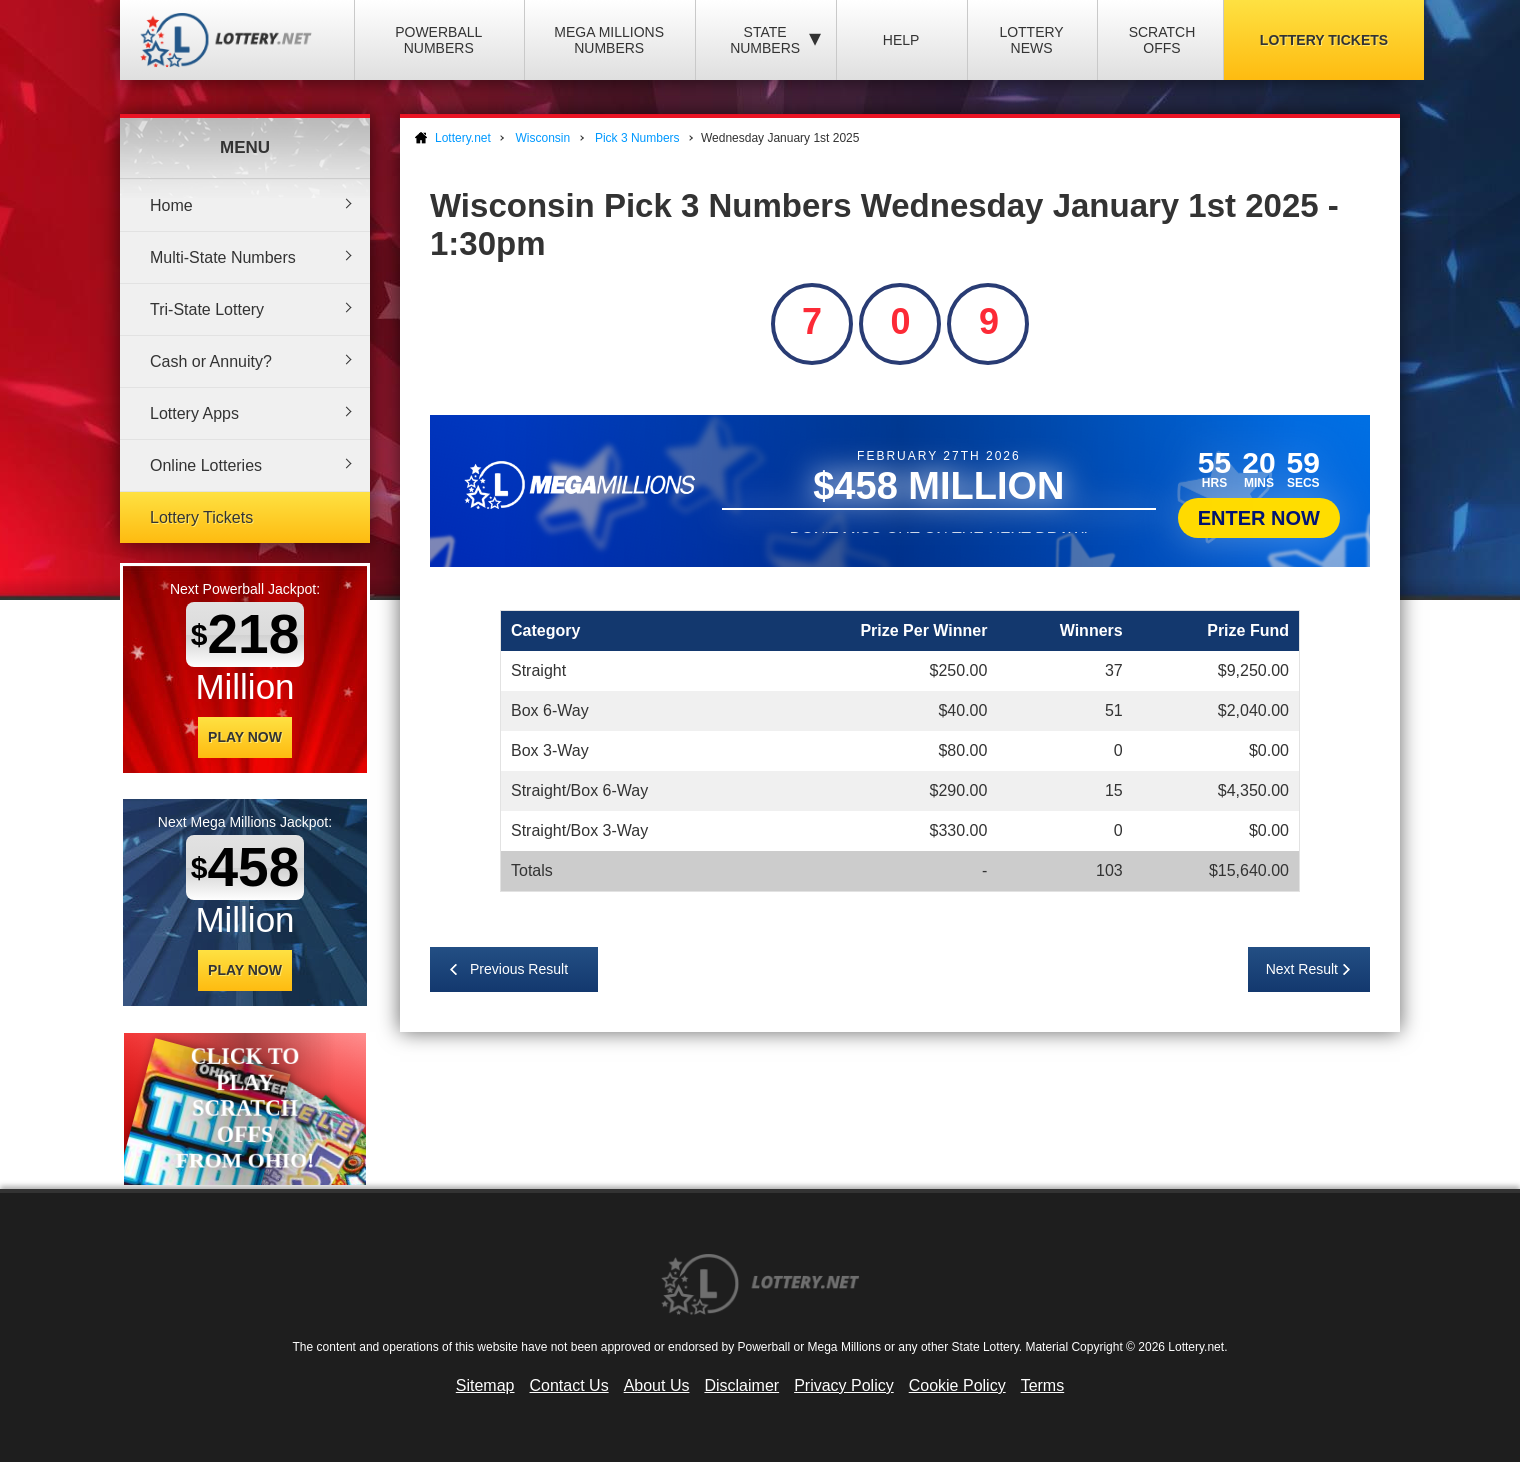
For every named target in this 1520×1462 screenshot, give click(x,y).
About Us (657, 1385)
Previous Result (519, 969)
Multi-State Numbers (223, 257)
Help (901, 40)
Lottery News (1031, 40)
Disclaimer (741, 1385)
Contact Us (569, 1385)
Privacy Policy (844, 1385)
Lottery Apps (194, 413)
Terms (1043, 1385)
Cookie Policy (957, 1385)
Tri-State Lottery (207, 309)
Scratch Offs (1162, 40)
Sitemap (485, 1385)
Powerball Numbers (438, 40)
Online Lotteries (206, 465)
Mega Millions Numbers (609, 40)
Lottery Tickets (1324, 40)
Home (171, 205)
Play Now (245, 737)
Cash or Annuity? (211, 361)
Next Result (1302, 969)
